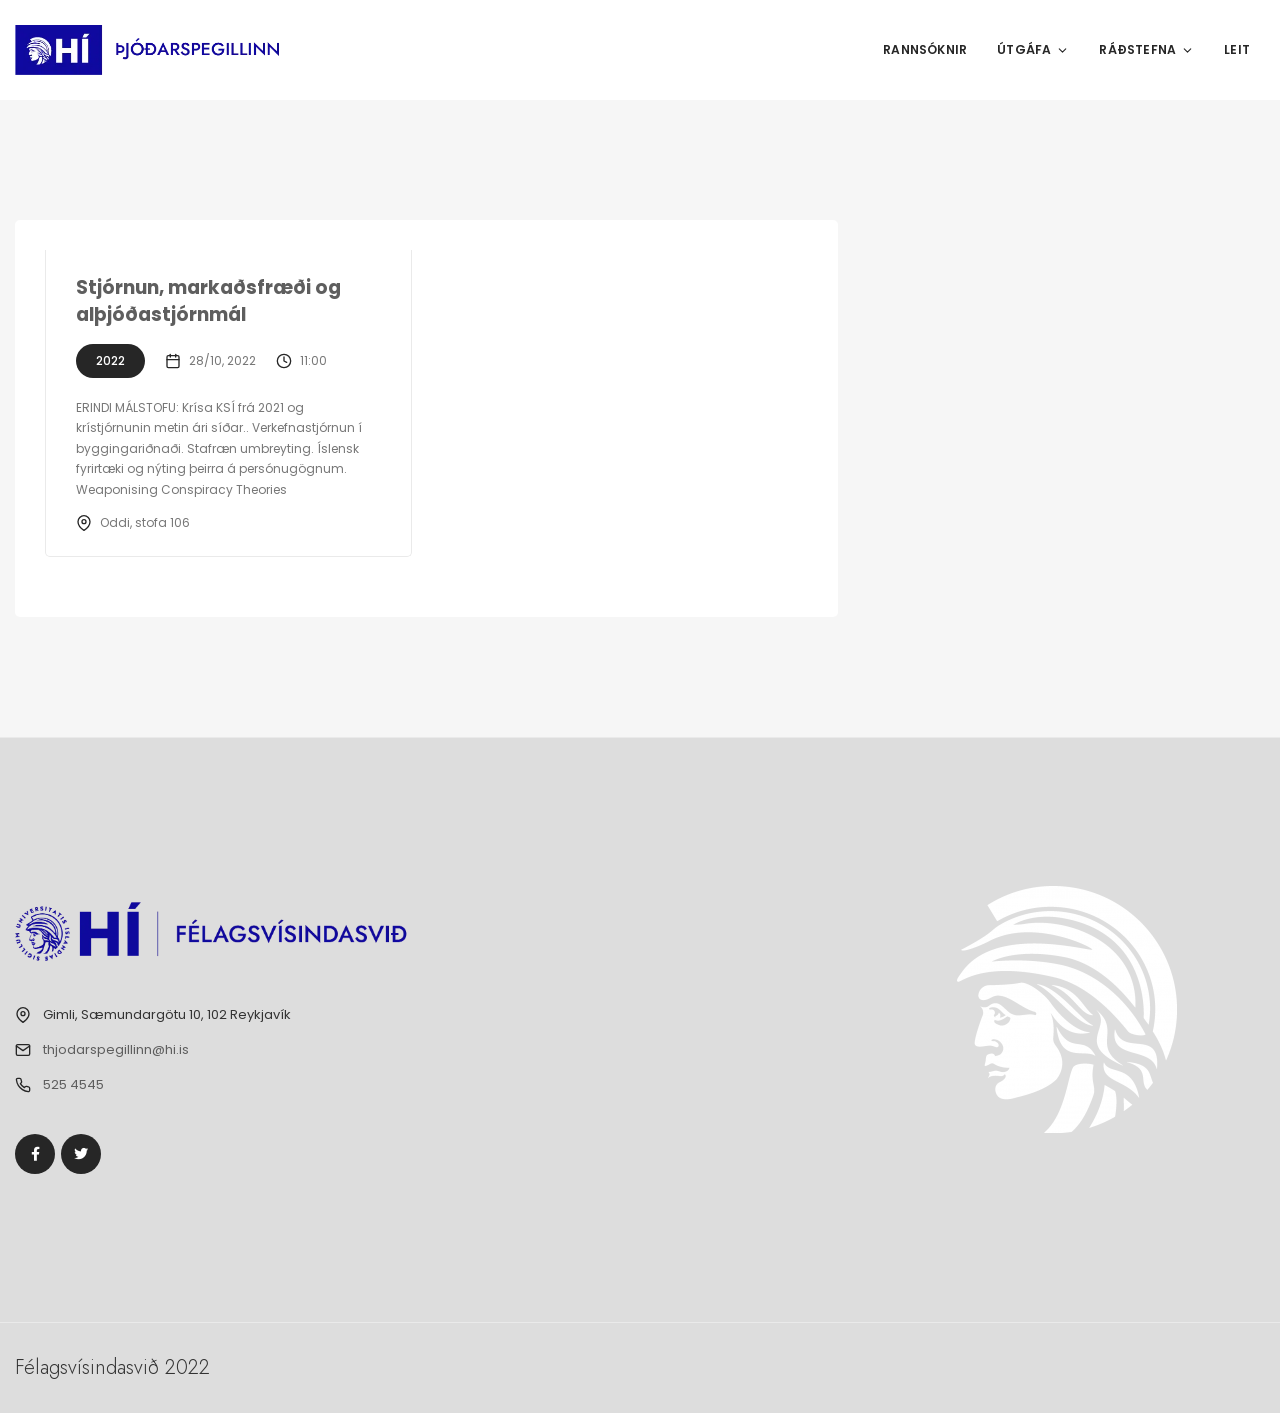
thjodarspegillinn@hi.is (116, 1049)
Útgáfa (1033, 49)
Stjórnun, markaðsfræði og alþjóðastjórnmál (210, 301)
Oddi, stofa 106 (145, 522)
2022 (110, 360)
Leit (1237, 49)
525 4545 (73, 1084)
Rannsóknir (925, 49)
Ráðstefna (1146, 49)
